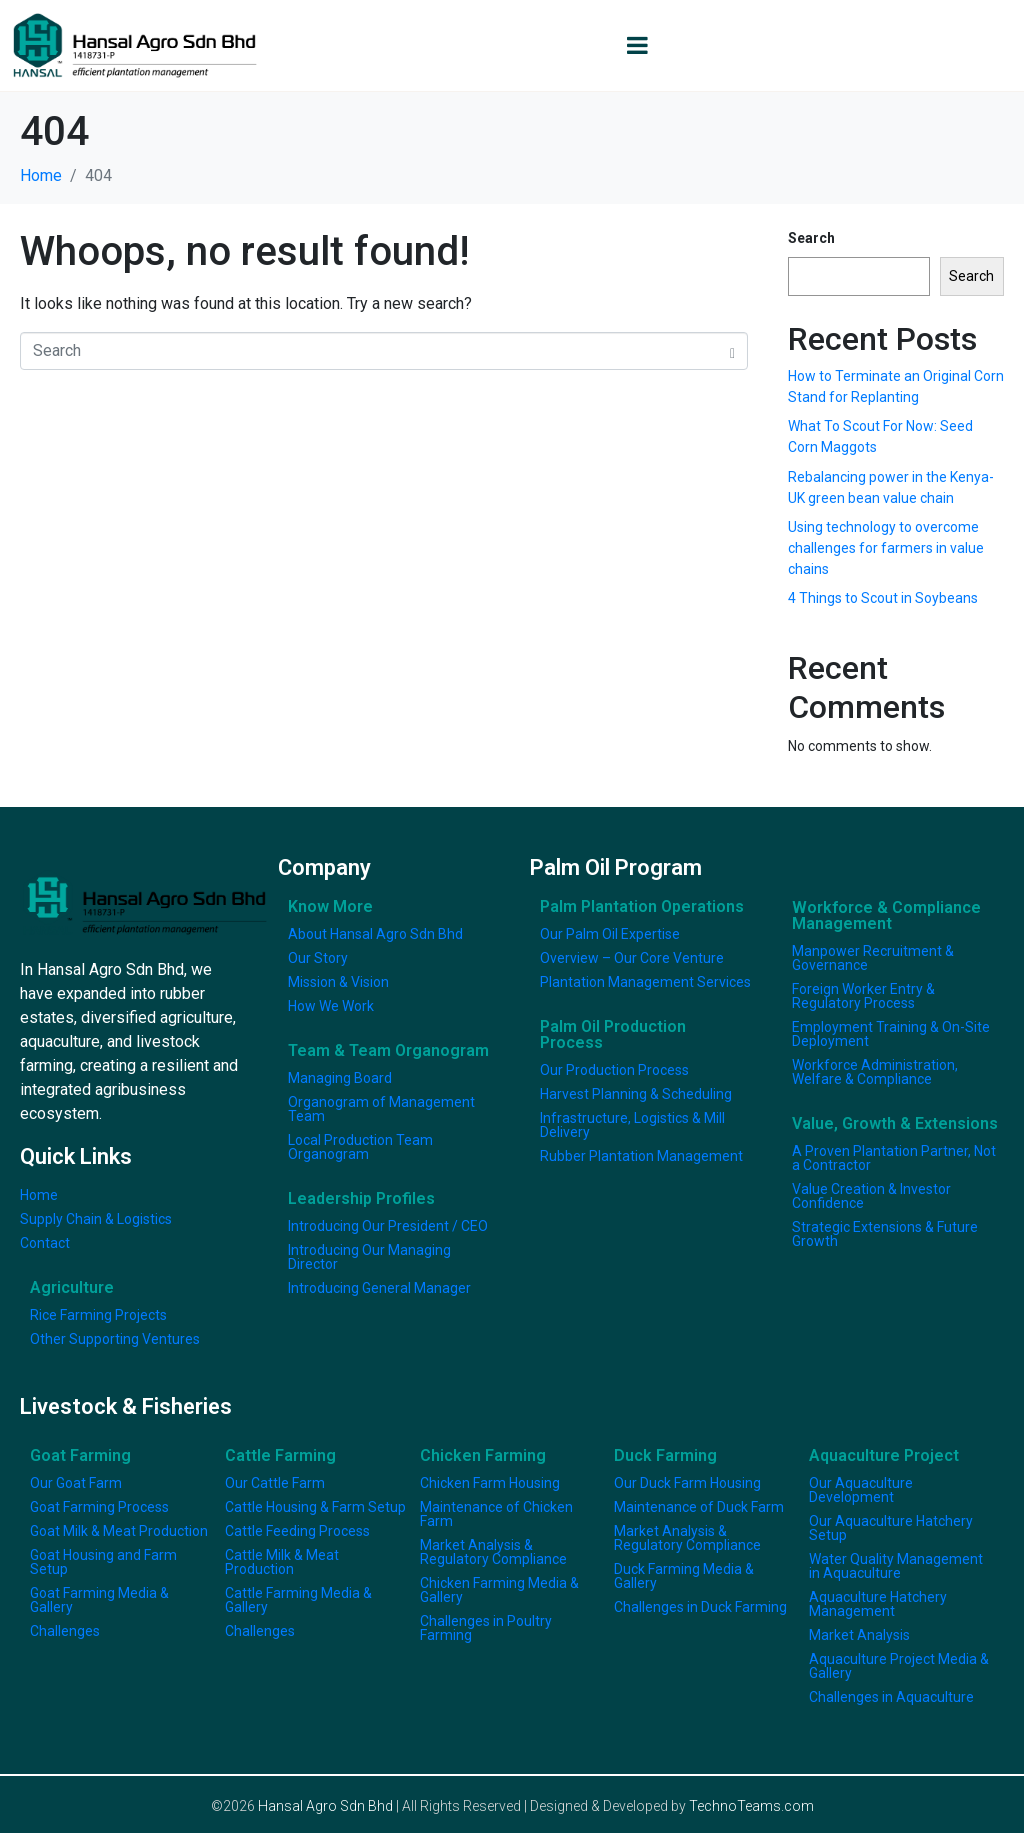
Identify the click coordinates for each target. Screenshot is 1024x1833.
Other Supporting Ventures (115, 1339)
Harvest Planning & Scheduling (636, 1094)
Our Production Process (614, 1070)
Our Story (318, 958)
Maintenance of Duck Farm (699, 1507)
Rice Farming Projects (98, 1315)
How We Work (331, 1006)
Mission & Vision (338, 982)
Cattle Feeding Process (297, 1531)
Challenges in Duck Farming (700, 1607)
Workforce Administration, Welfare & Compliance (875, 1072)
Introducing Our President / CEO (388, 1226)
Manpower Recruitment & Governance (873, 958)
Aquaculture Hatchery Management (878, 1604)
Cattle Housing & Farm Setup (315, 1507)
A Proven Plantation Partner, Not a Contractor (894, 1158)
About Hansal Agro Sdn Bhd (375, 934)
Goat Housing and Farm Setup (103, 1562)
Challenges (65, 1631)
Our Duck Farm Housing (687, 1483)
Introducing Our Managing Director (369, 1257)
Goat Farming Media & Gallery (99, 1600)
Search (811, 238)
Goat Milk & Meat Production (119, 1531)
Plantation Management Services (645, 982)
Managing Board (340, 1078)
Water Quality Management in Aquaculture (896, 1566)
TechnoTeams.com (751, 1806)
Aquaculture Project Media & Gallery (899, 1666)
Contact (45, 1243)
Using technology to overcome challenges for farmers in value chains (886, 548)
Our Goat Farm (76, 1483)
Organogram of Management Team (381, 1109)
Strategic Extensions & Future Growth (885, 1234)
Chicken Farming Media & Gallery (499, 1590)
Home (39, 1195)
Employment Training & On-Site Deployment (891, 1034)
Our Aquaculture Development (861, 1490)
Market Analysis (859, 1635)
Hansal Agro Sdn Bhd (325, 1806)
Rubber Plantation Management (641, 1156)
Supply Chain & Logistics (96, 1219)
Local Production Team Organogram (360, 1147)
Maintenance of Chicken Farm (496, 1514)
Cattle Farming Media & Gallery (298, 1600)
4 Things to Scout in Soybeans (883, 598)
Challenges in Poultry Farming (486, 1628)
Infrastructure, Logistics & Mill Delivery (632, 1125)
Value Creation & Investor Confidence (871, 1196)
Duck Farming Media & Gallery (684, 1576)
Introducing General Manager (379, 1288)
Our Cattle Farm (275, 1483)
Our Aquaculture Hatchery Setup (891, 1528)
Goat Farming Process (99, 1507)
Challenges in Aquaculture (891, 1697)
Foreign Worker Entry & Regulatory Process (863, 996)
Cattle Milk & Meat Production (282, 1562)
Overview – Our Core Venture (632, 958)
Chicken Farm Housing (490, 1483)
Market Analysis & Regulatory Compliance (493, 1552)
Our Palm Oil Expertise (610, 934)
